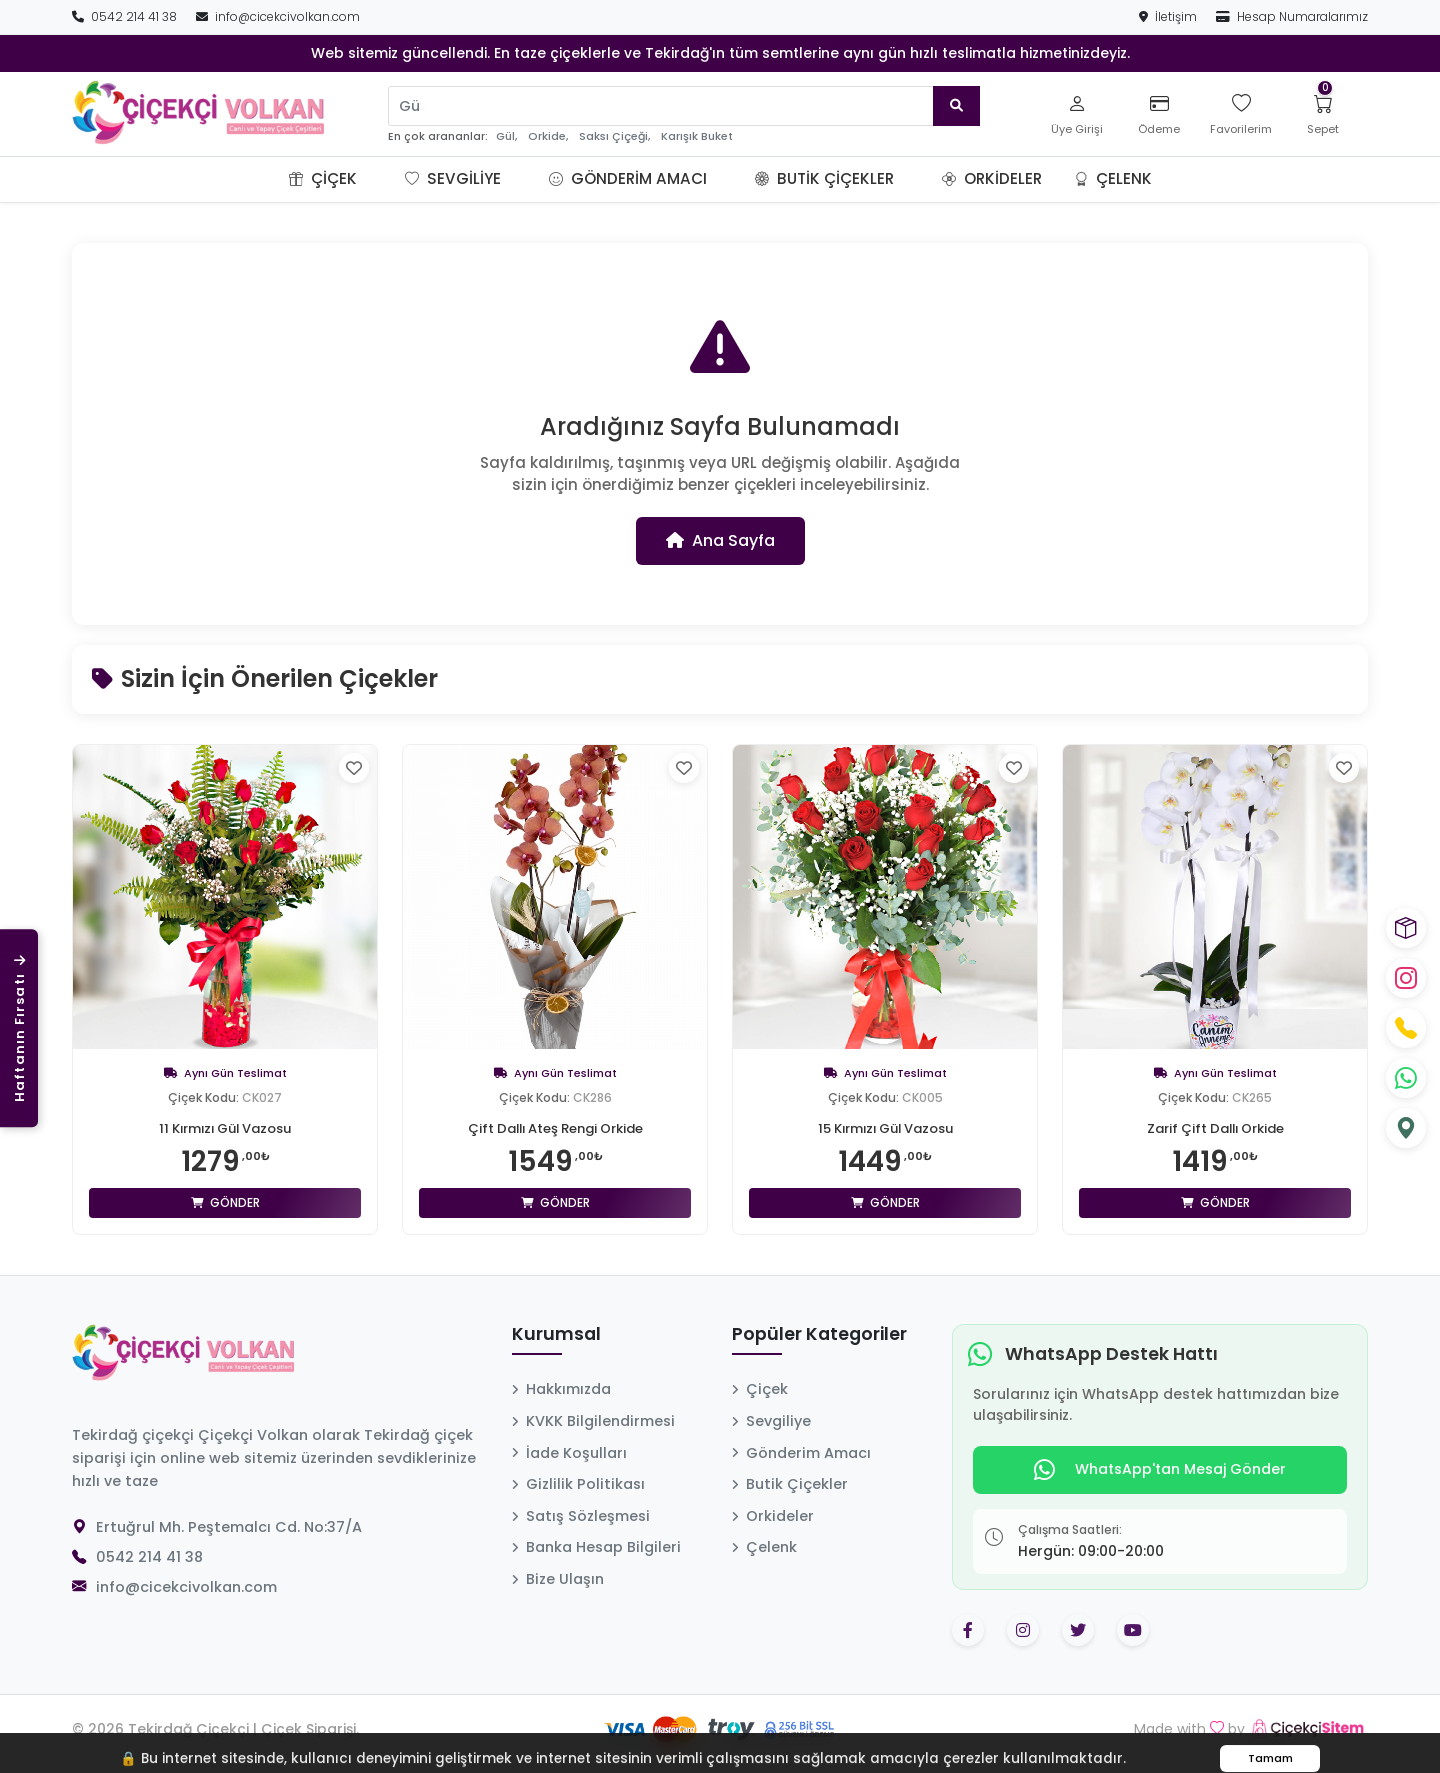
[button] (381, 179)
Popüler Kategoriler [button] (819, 1335)
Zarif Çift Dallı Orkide (1215, 1128)
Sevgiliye (453, 178)
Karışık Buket (697, 136)
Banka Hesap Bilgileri (596, 1547)
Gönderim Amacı (628, 178)
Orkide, (548, 136)
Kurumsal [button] (556, 1335)
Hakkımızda (561, 1389)
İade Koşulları (569, 1453)
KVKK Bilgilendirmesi (593, 1421)
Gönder (225, 1202)
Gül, (506, 136)
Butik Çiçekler (824, 178)
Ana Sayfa (720, 540)
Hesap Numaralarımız (1292, 16)
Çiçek (323, 178)
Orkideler (992, 178)
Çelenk (1113, 178)
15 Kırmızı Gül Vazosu (885, 1128)
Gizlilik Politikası (578, 1484)
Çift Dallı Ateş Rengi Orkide (555, 1128)
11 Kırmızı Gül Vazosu (225, 1128)
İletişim (1169, 16)
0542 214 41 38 (126, 16)
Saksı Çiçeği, (614, 136)
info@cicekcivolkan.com (278, 16)
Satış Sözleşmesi (581, 1516)
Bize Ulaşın (558, 1579)
